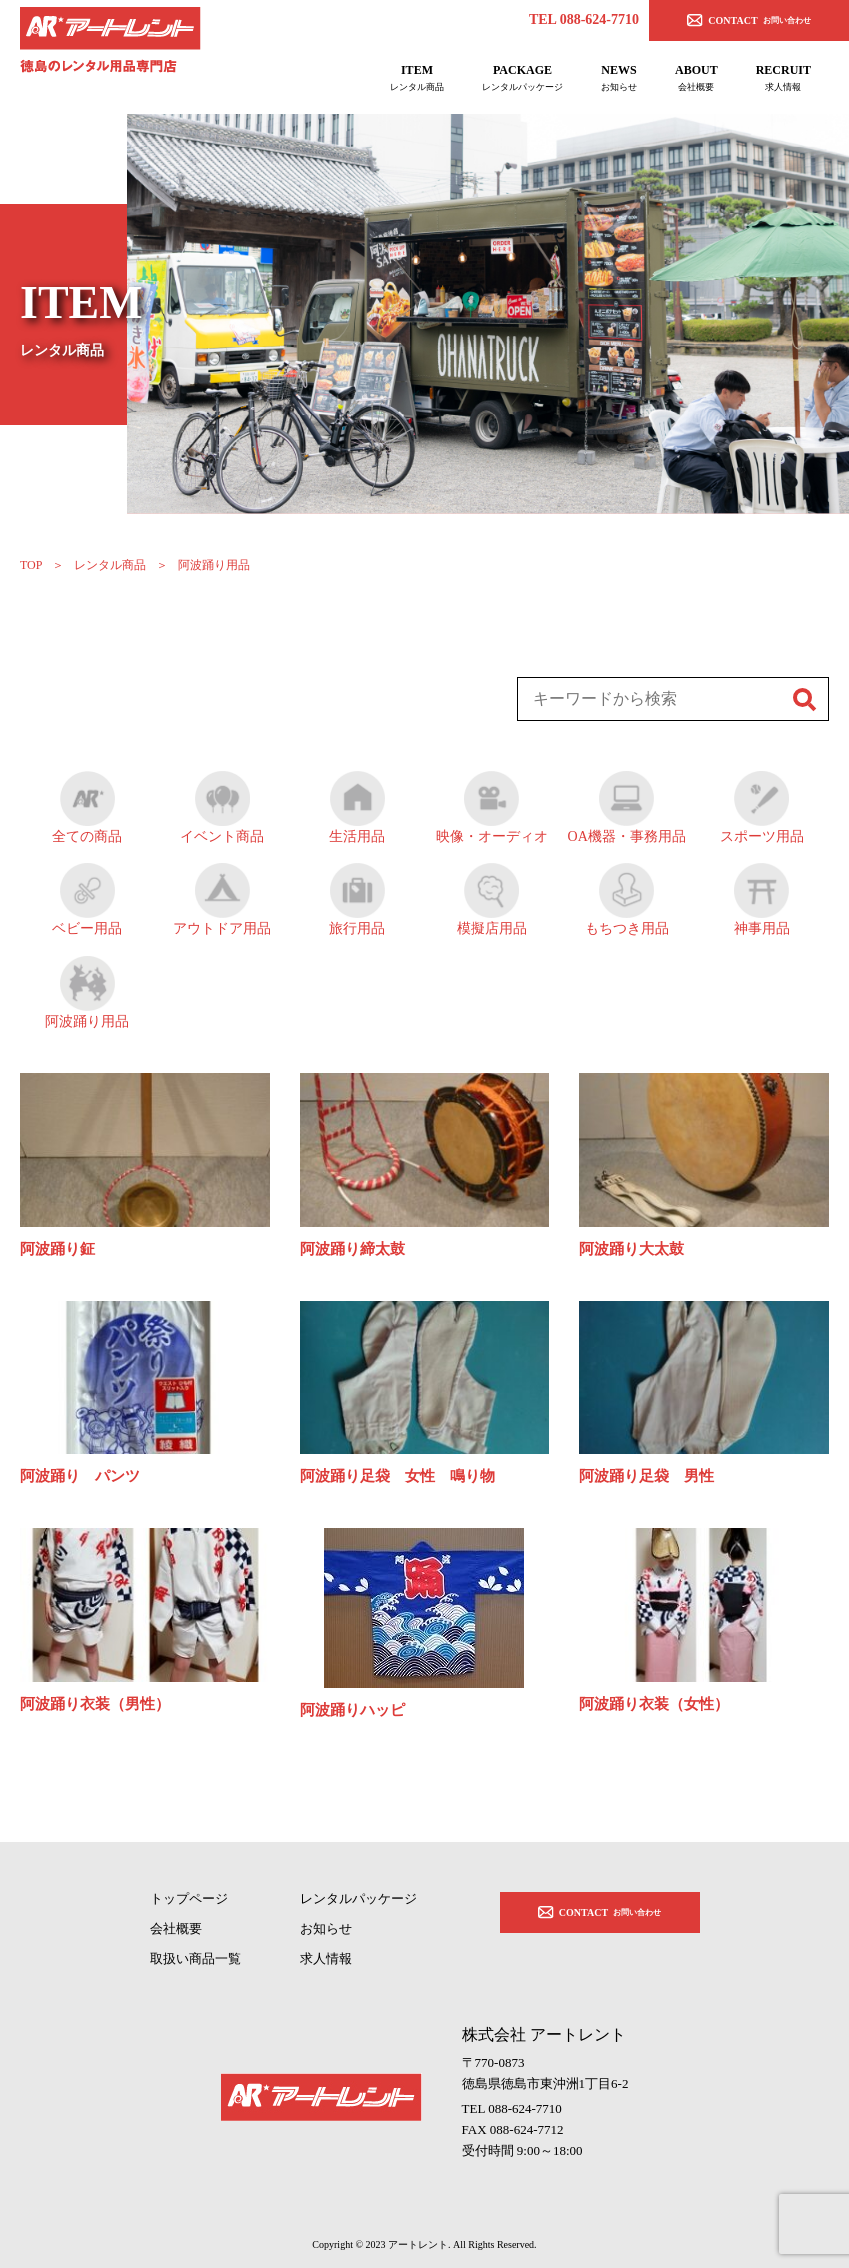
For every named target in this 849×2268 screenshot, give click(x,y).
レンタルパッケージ (358, 1898)
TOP (31, 565)
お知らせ (326, 1928)
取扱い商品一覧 (195, 1958)
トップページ (189, 1898)
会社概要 (176, 1928)
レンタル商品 (110, 565)
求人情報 (326, 1958)
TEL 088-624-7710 (584, 19)
